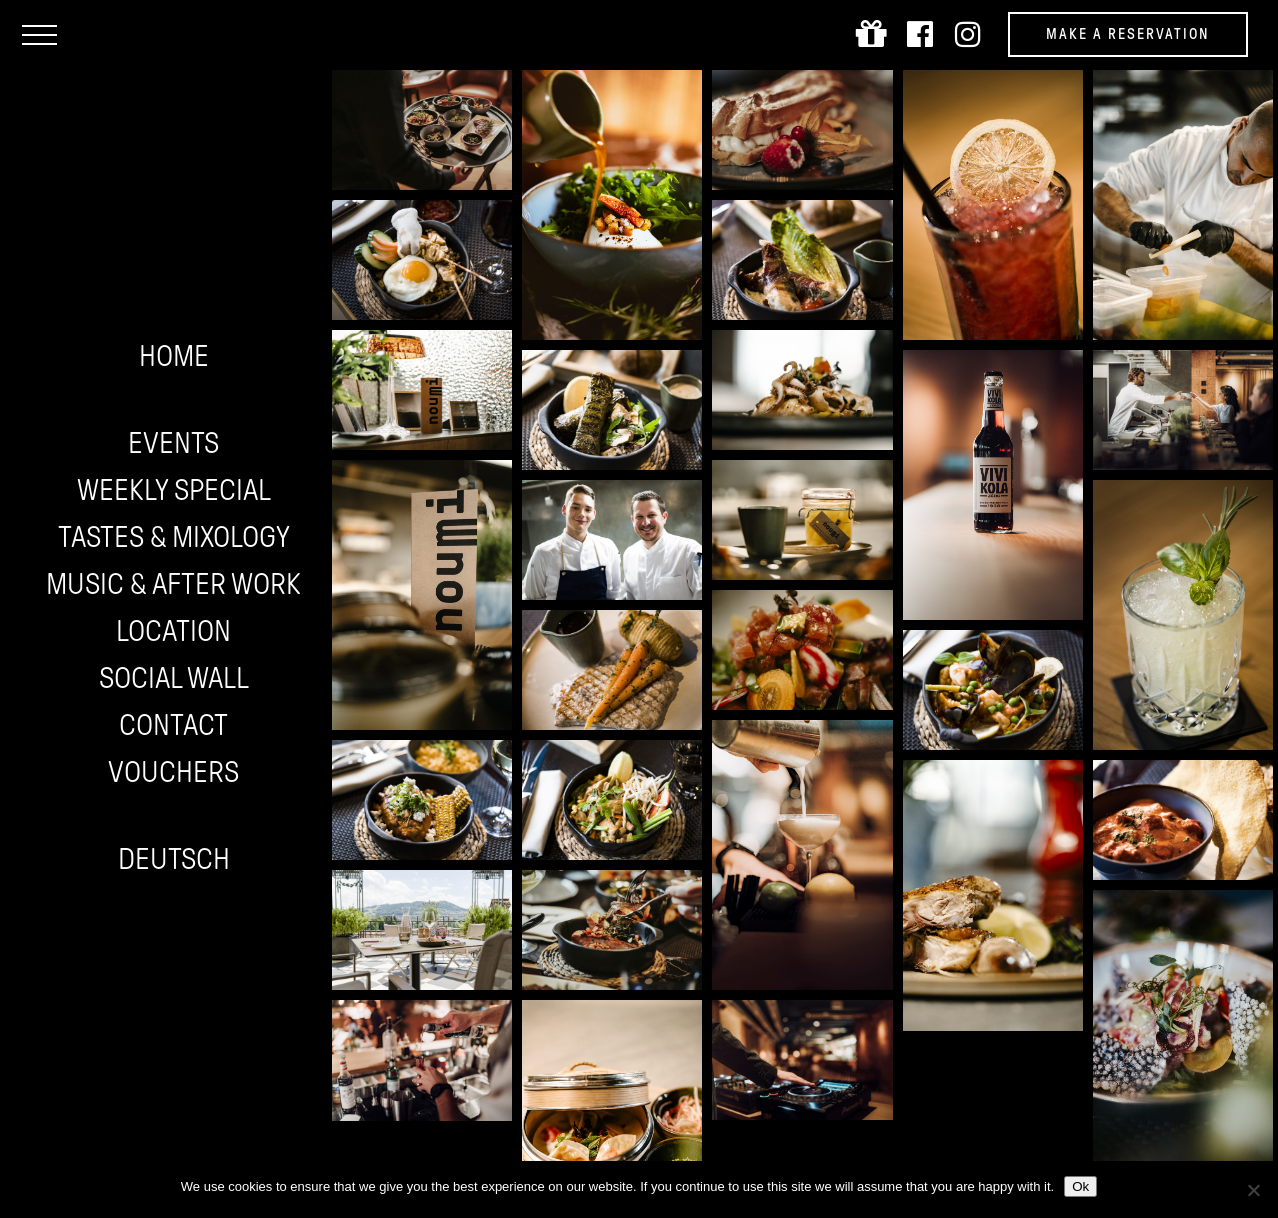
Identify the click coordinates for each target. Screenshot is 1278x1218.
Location (173, 630)
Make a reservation (1128, 34)
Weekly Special (174, 489)
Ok (1080, 1186)
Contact (173, 724)
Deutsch (174, 858)
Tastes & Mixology (174, 536)
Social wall (174, 677)
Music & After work (173, 583)
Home (174, 355)
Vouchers (173, 771)
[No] (1253, 1190)
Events (173, 442)
